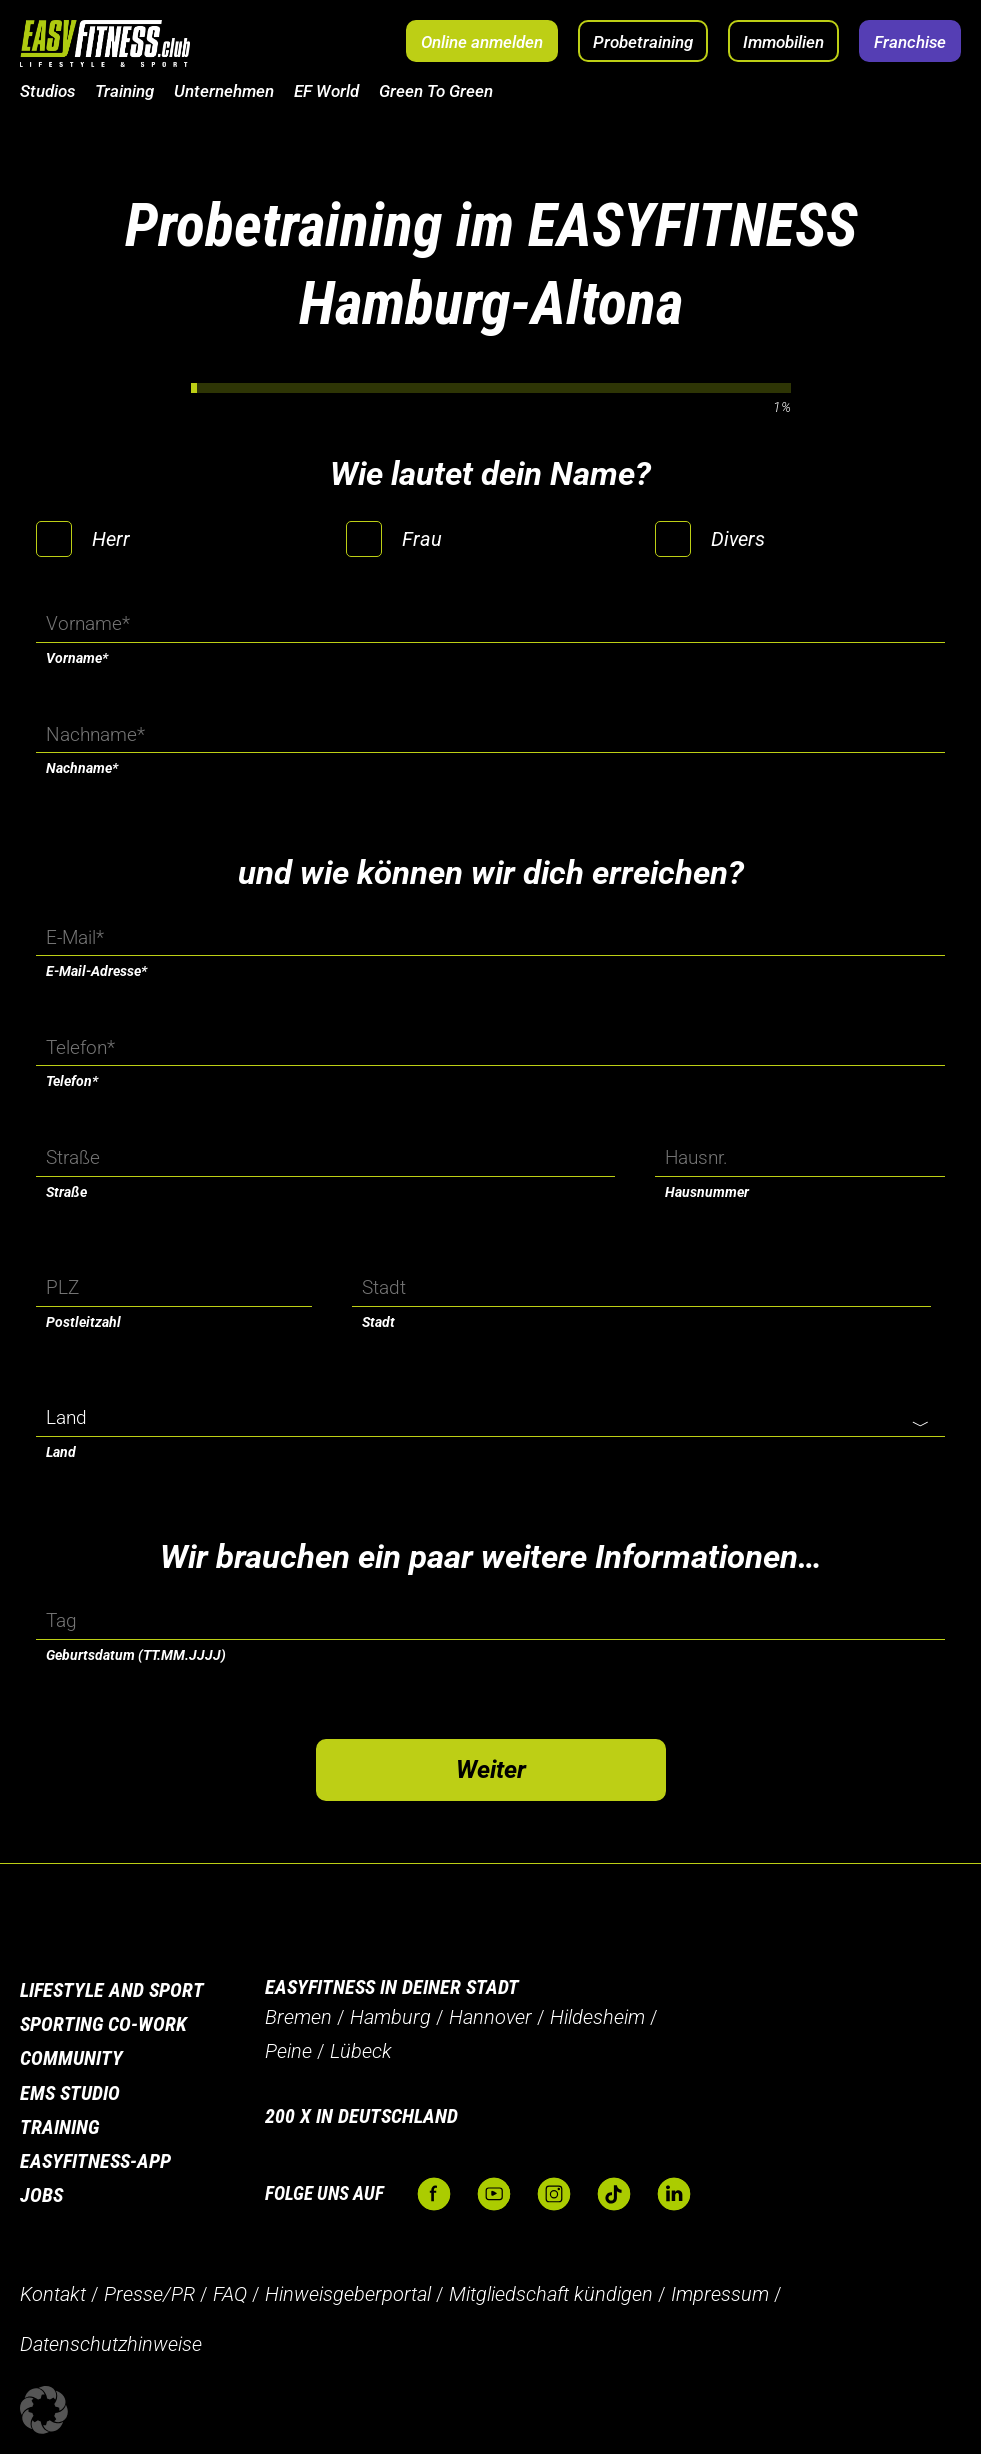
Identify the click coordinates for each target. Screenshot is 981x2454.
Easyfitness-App (95, 2161)
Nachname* (82, 768)
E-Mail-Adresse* (96, 971)
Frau (422, 539)
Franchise (910, 42)
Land (61, 1452)
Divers (738, 539)
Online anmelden (482, 42)
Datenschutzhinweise (111, 2344)
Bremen (298, 2017)
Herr (111, 539)
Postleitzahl (83, 1322)
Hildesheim (597, 2017)
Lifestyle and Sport (112, 1990)
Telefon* (72, 1081)
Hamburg (390, 2017)
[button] (44, 2410)
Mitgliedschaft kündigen (551, 2294)
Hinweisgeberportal (348, 2294)
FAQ (230, 2294)
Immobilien (783, 42)
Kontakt (53, 2294)
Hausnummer (707, 1192)
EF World (326, 91)
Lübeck (361, 2051)
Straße (66, 1192)
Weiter (491, 1769)
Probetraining (643, 42)
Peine (288, 2051)
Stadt (378, 1322)
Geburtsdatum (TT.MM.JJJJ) (136, 1655)
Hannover (490, 2017)
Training (124, 91)
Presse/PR (149, 2294)
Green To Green (436, 91)
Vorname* (77, 658)
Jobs (41, 2195)
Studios (47, 91)
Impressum (720, 2294)
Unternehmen (224, 91)
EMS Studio (70, 2093)
